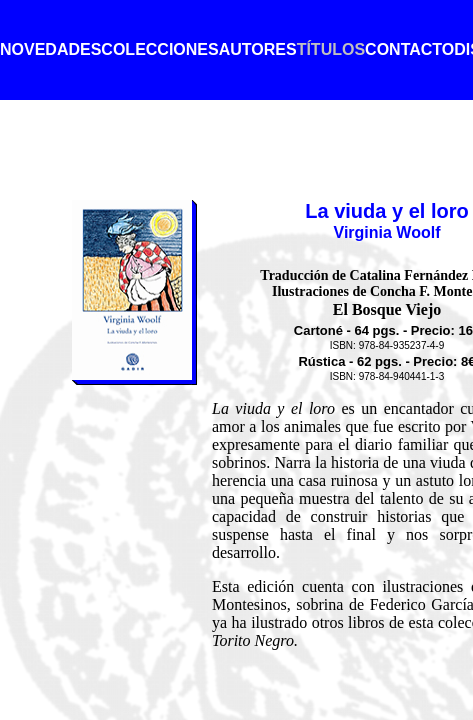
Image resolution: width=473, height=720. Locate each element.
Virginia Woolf (387, 232)
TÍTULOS (331, 49)
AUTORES (258, 49)
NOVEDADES (50, 49)
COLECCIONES (159, 49)
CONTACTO (409, 49)
